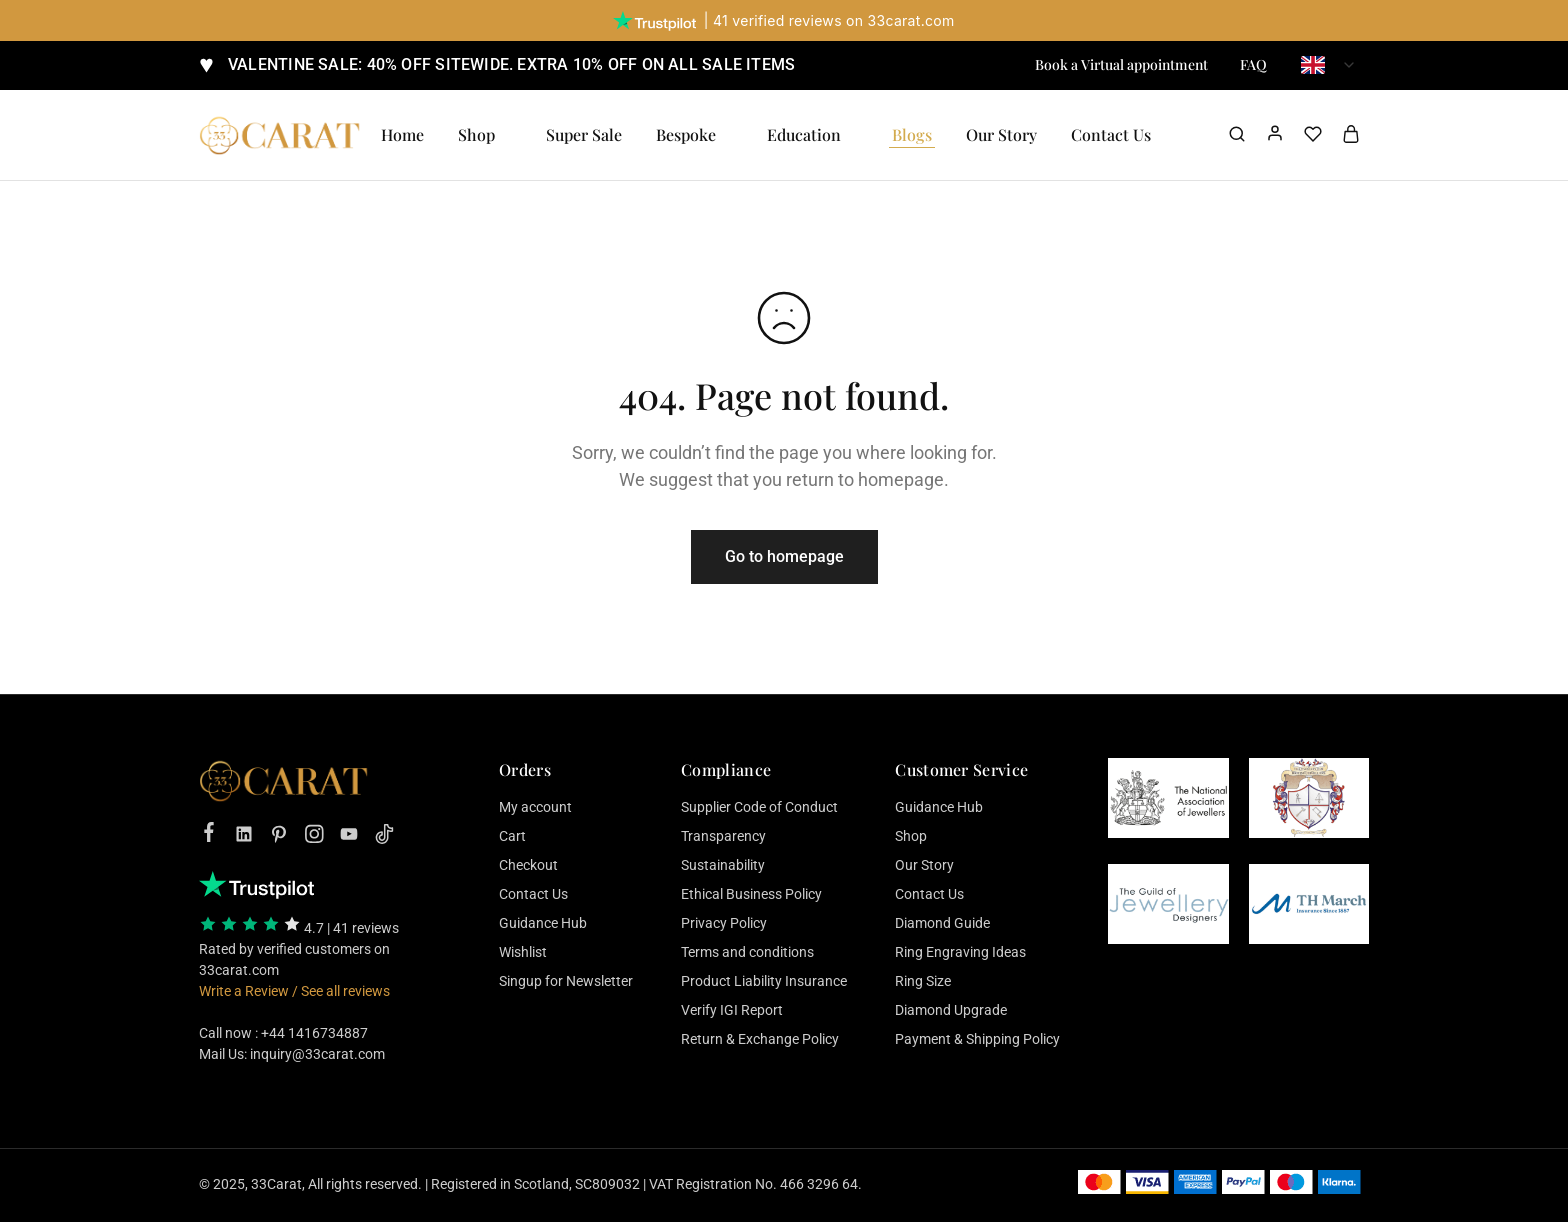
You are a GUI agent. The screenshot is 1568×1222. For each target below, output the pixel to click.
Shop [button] (476, 134)
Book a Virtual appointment (1121, 65)
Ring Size (923, 981)
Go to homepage (784, 556)
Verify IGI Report (732, 1010)
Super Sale (584, 134)
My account (535, 807)
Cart (512, 836)
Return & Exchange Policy (760, 1039)
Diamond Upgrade (951, 1010)
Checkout (528, 865)
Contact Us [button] (1111, 134)
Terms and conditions (747, 952)
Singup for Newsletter (566, 981)
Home (402, 134)
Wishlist (523, 952)
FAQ (1253, 65)
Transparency (723, 836)
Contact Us (533, 894)
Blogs (912, 134)
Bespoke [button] (686, 134)
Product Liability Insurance (764, 981)
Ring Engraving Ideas (960, 952)
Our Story (1001, 134)
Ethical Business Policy (751, 894)
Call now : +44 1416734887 (283, 1033)
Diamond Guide (942, 923)
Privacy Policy (724, 923)
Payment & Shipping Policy (977, 1039)
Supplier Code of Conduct (759, 807)
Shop (911, 836)
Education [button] (804, 134)
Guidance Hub (543, 923)
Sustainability (723, 865)
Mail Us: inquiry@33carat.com (292, 1054)
